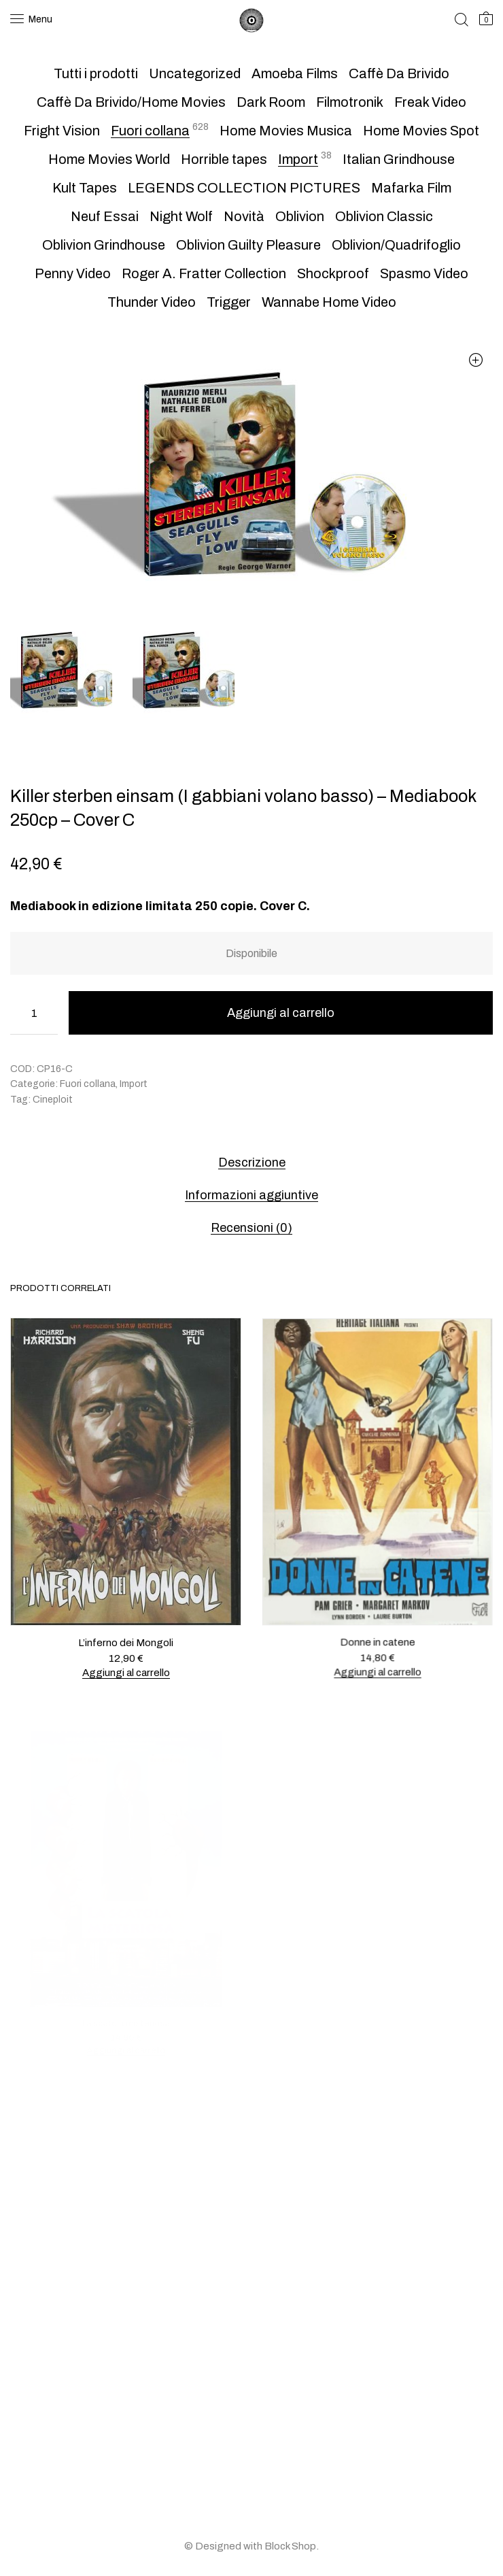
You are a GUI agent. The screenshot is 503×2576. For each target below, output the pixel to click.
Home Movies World (109, 159)
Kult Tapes (84, 187)
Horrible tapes (224, 159)
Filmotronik (349, 102)
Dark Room (271, 102)
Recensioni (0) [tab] (251, 1228)
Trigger (229, 302)
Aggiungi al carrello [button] (125, 1672)
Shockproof (333, 273)
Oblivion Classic (384, 216)
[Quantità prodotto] (34, 1013)
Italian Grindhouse (399, 159)
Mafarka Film (411, 187)
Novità (244, 216)
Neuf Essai (105, 216)
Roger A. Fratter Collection (204, 273)
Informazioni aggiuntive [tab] (251, 1195)
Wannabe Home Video (329, 302)
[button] (475, 359)
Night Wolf (181, 216)
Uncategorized (195, 73)
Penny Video (73, 273)
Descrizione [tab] (251, 1162)
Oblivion (299, 216)
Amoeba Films (295, 73)
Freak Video (430, 102)
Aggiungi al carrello (280, 1013)
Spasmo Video (424, 273)
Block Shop (290, 2546)
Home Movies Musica (286, 130)
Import (298, 159)
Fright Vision (62, 130)
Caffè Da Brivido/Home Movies (131, 102)
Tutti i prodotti (96, 73)
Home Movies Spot (421, 130)
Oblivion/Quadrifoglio (396, 244)
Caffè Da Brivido (399, 73)
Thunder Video (151, 302)
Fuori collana (150, 130)
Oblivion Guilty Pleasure (248, 244)
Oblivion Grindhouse (103, 244)
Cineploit (53, 1099)
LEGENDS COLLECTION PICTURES (244, 187)
